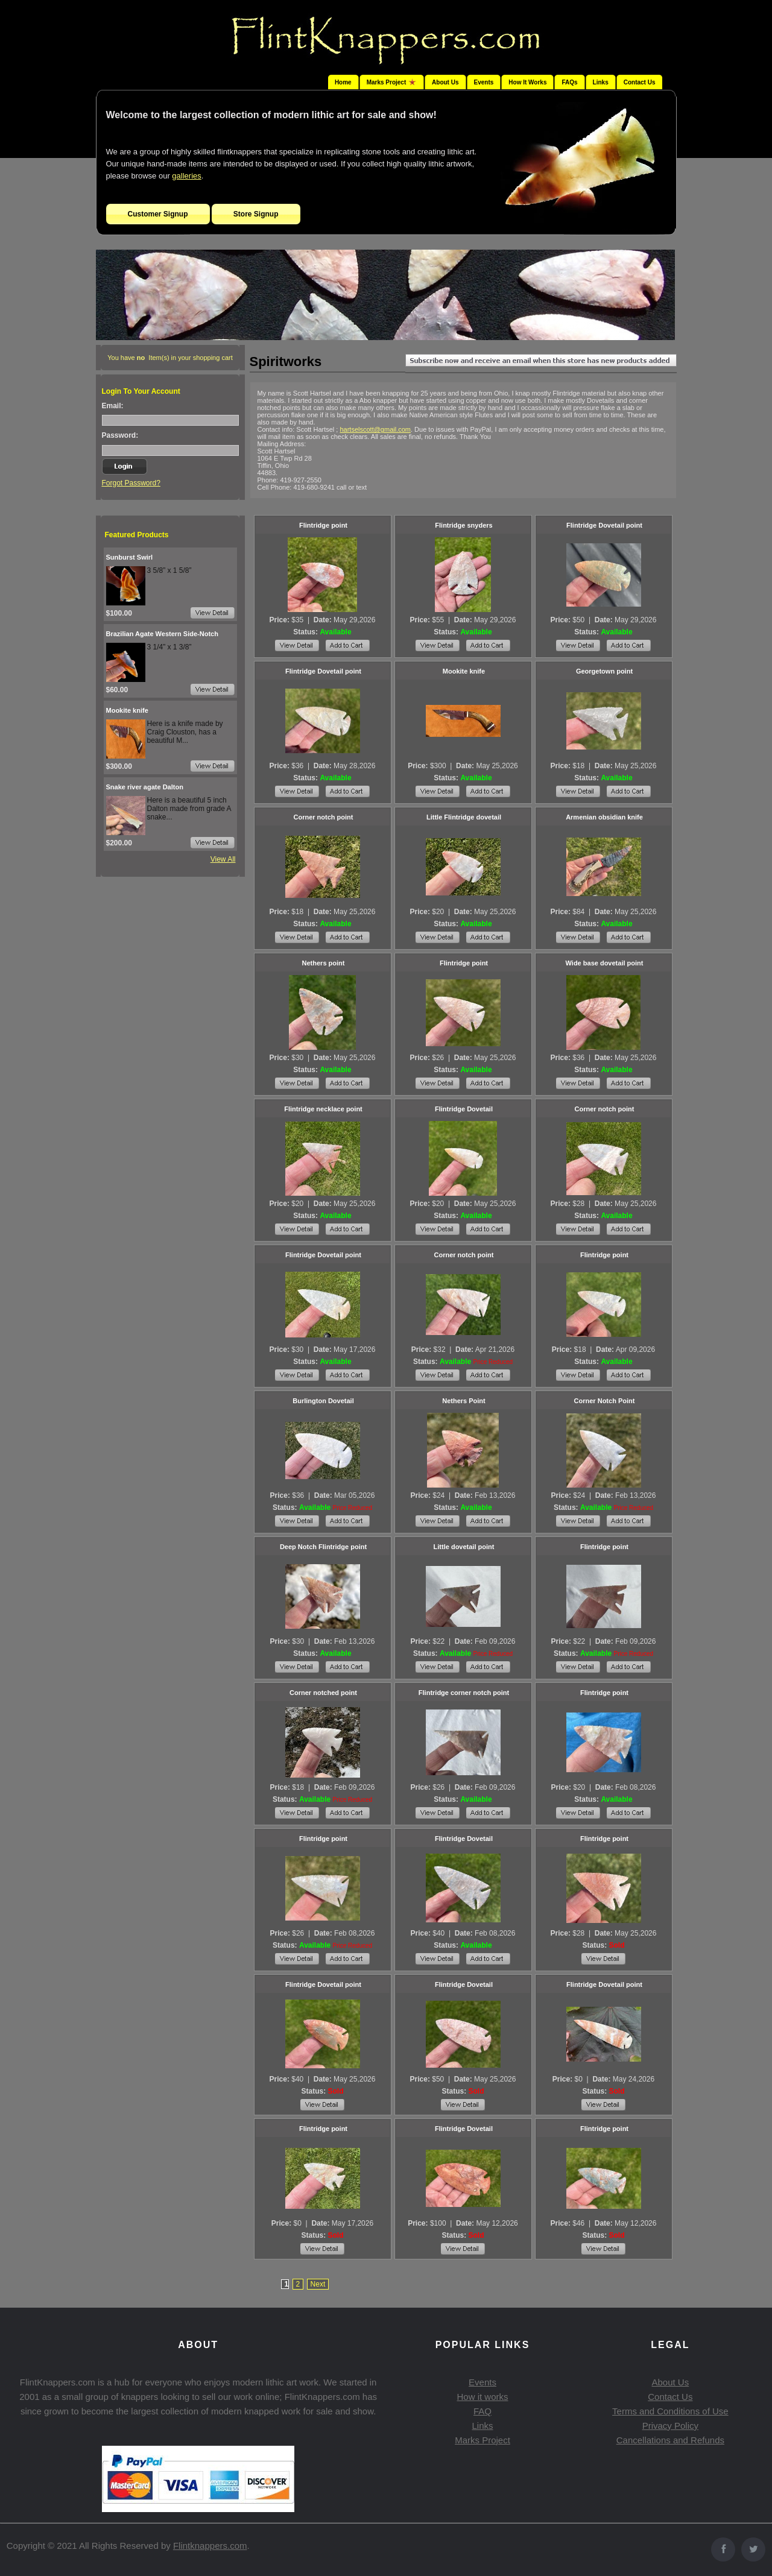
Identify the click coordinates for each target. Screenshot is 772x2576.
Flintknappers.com (210, 2545)
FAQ (482, 2411)
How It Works (527, 82)
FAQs (569, 82)
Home (343, 82)
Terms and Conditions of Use (670, 2411)
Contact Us (640, 82)
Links (601, 82)
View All (223, 859)
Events (484, 82)
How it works (482, 2396)
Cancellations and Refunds (670, 2440)
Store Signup (256, 214)
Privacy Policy (670, 2425)
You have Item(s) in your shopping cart (170, 357)
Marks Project (482, 2440)
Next (318, 2284)
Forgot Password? (131, 483)
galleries (186, 175)
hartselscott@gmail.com (375, 429)
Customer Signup (158, 214)
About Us (445, 82)
